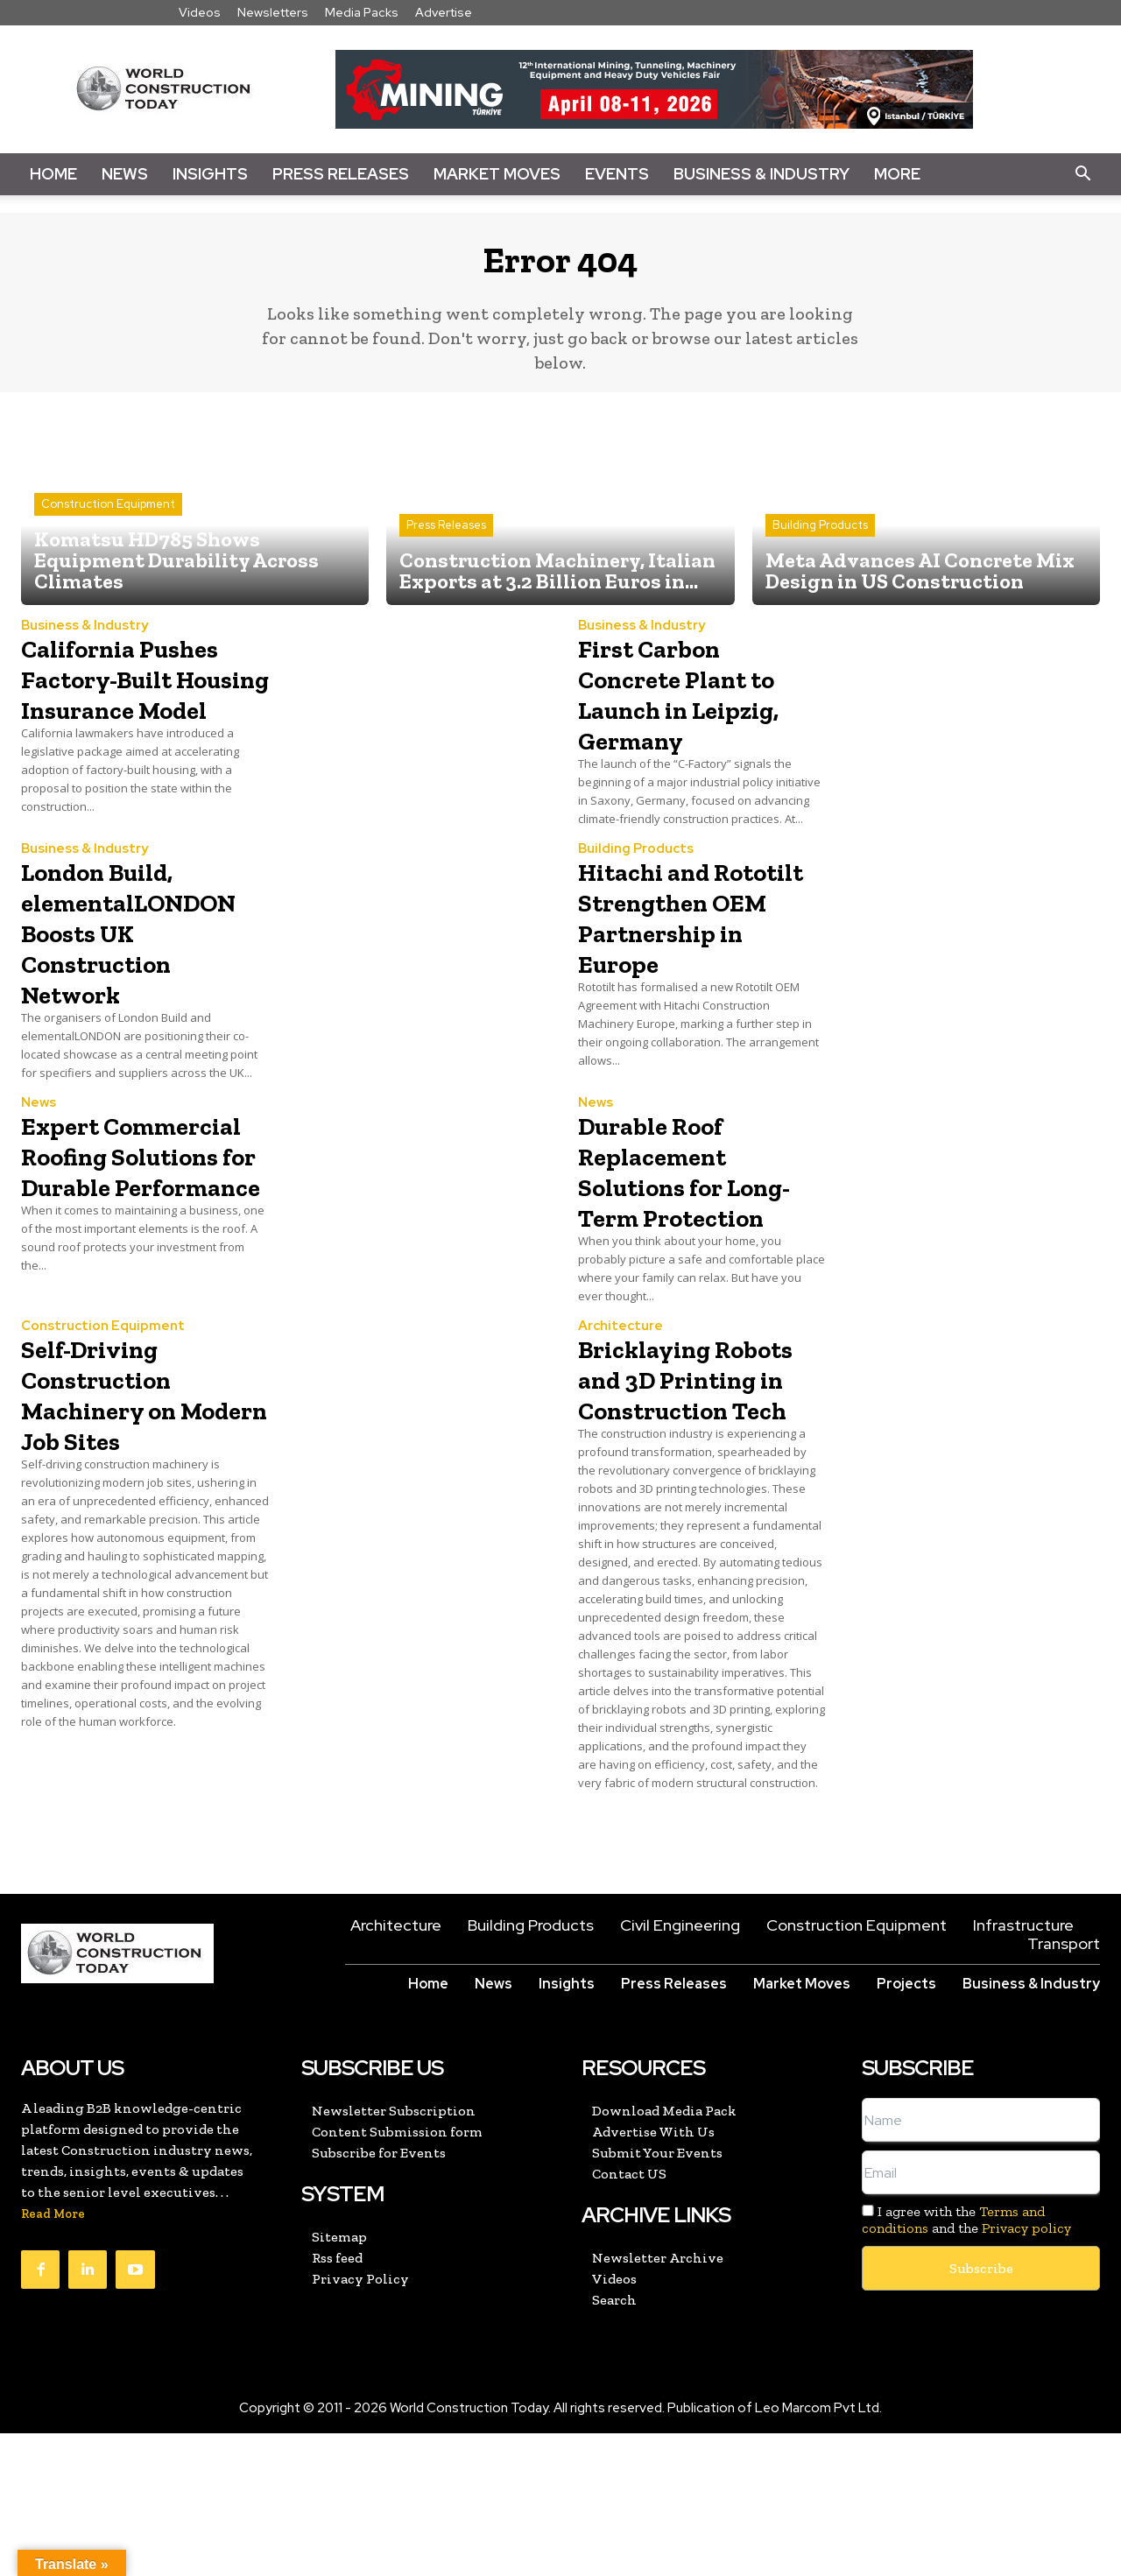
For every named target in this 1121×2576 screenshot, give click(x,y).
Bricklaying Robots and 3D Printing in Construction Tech (677, 1489)
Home (53, 174)
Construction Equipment (108, 517)
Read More (53, 2356)
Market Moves (497, 174)
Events (617, 174)
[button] (1082, 174)
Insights (210, 174)
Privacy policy (1026, 2370)
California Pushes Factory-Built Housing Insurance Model (142, 706)
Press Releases (340, 174)
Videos (200, 12)
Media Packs (361, 12)
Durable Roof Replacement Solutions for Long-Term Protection (668, 1235)
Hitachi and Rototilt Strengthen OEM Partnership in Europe (693, 963)
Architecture (620, 1406)
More (897, 174)
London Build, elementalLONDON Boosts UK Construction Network (154, 963)
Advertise (443, 12)
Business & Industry (761, 174)
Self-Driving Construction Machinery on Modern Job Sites (138, 1474)
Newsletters (272, 12)
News (125, 174)
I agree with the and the (966, 2362)
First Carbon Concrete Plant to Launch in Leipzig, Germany (699, 706)
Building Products (820, 538)
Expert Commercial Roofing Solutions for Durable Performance (144, 1235)
